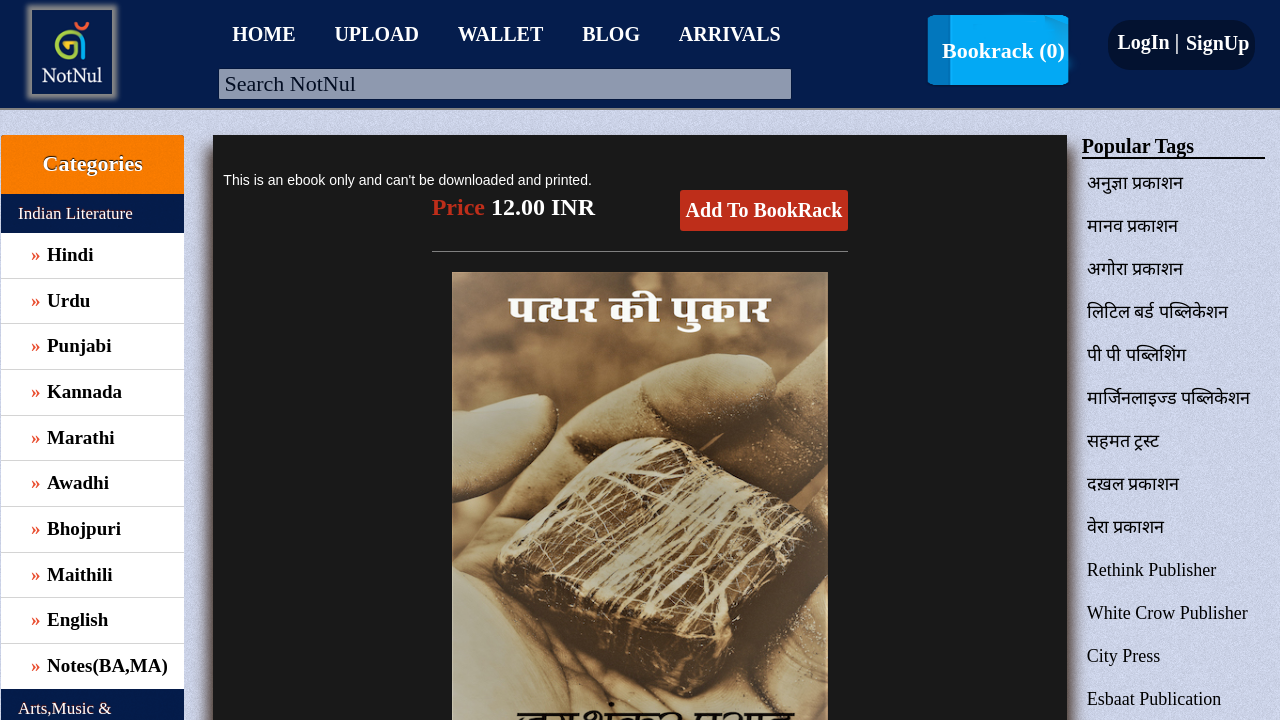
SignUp (1215, 43)
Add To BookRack (764, 210)
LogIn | (1148, 42)
